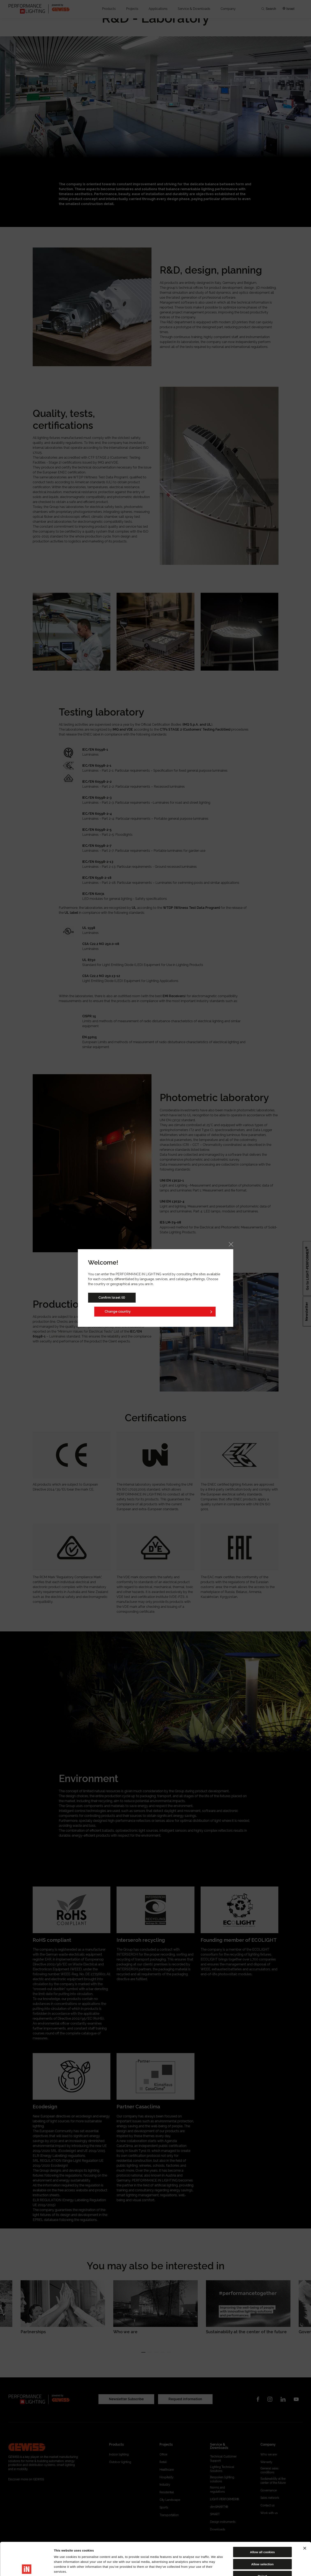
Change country (118, 1311)
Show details (63, 2568)
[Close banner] (304, 2515)
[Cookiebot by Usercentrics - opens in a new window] (27, 2568)
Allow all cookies (262, 2519)
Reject (262, 2543)
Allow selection (262, 2531)
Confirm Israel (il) (111, 1298)
